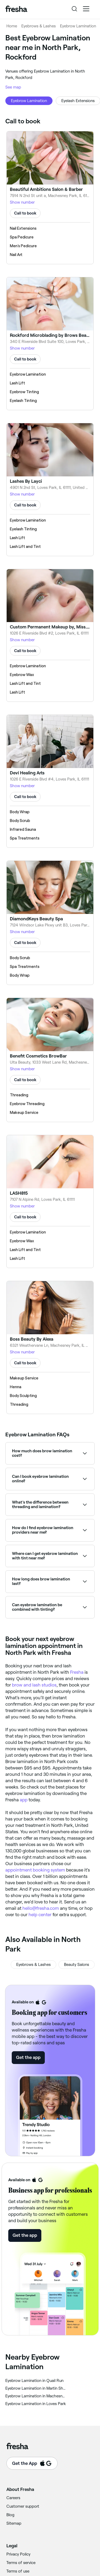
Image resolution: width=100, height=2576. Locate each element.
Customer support (22, 2506)
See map (13, 87)
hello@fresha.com (40, 1908)
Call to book (25, 213)
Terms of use (17, 2571)
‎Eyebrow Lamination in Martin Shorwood (35, 2388)
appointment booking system (35, 1870)
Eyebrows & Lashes (38, 26)
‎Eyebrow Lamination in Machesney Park (35, 2396)
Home (11, 26)
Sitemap (13, 2523)
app (23, 1799)
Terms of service (20, 2563)
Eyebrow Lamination (78, 26)
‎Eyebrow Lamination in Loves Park (35, 2404)
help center (40, 1914)
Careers (13, 2498)
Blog (10, 2515)
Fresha (76, 1672)
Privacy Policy (18, 2554)
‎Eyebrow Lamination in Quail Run (34, 2380)
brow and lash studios (34, 1685)
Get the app (28, 2057)
